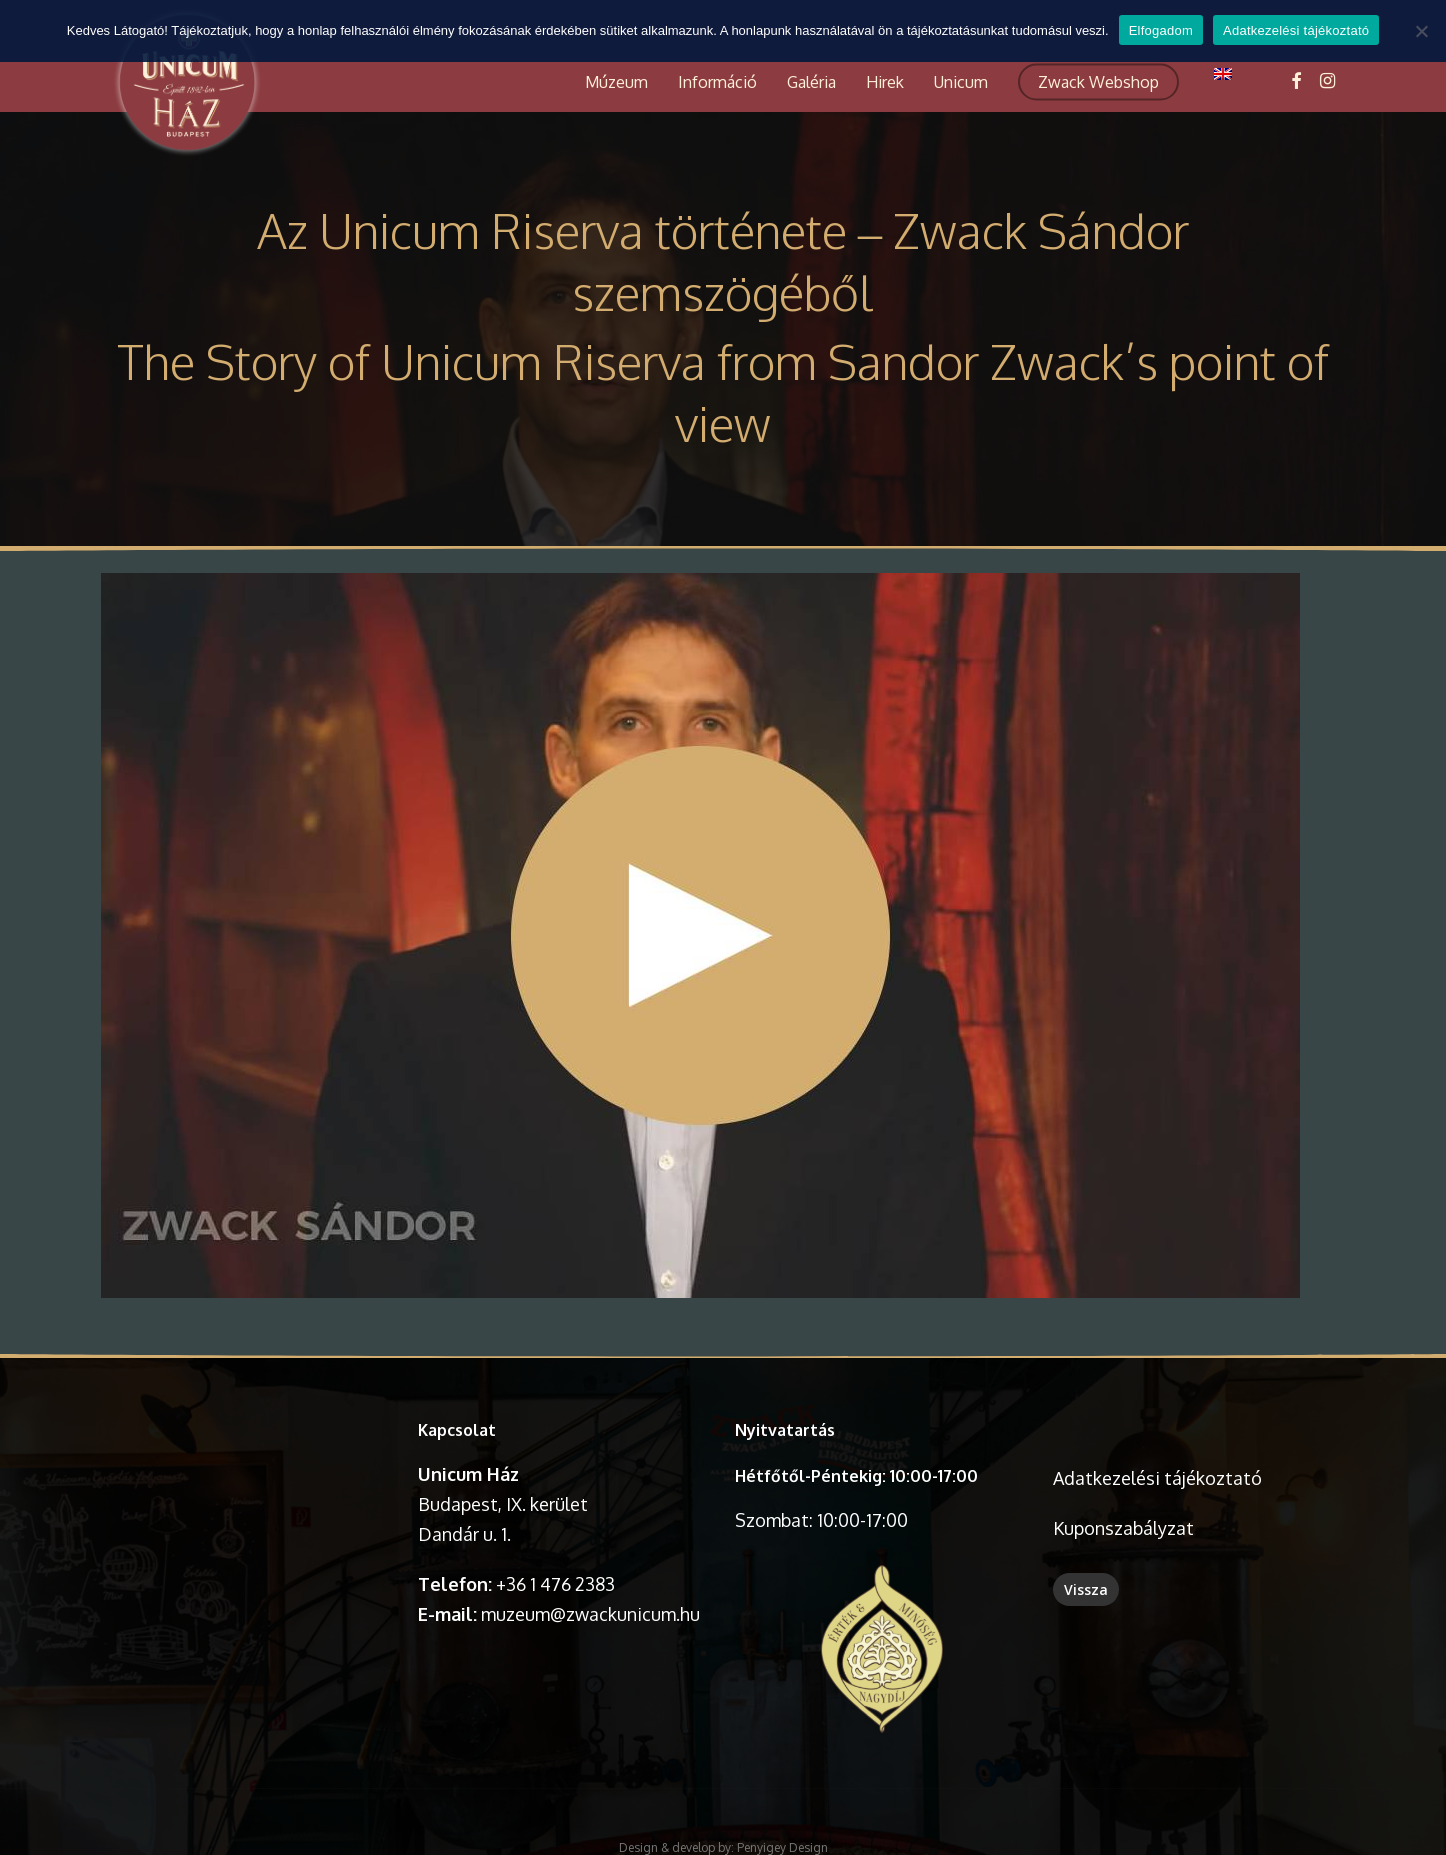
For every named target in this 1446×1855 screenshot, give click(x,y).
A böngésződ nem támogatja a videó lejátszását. (247, 1486)
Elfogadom (1161, 30)
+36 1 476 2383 (555, 1584)
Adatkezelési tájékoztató (1157, 1478)
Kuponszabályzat (1123, 1528)
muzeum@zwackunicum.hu (590, 1614)
